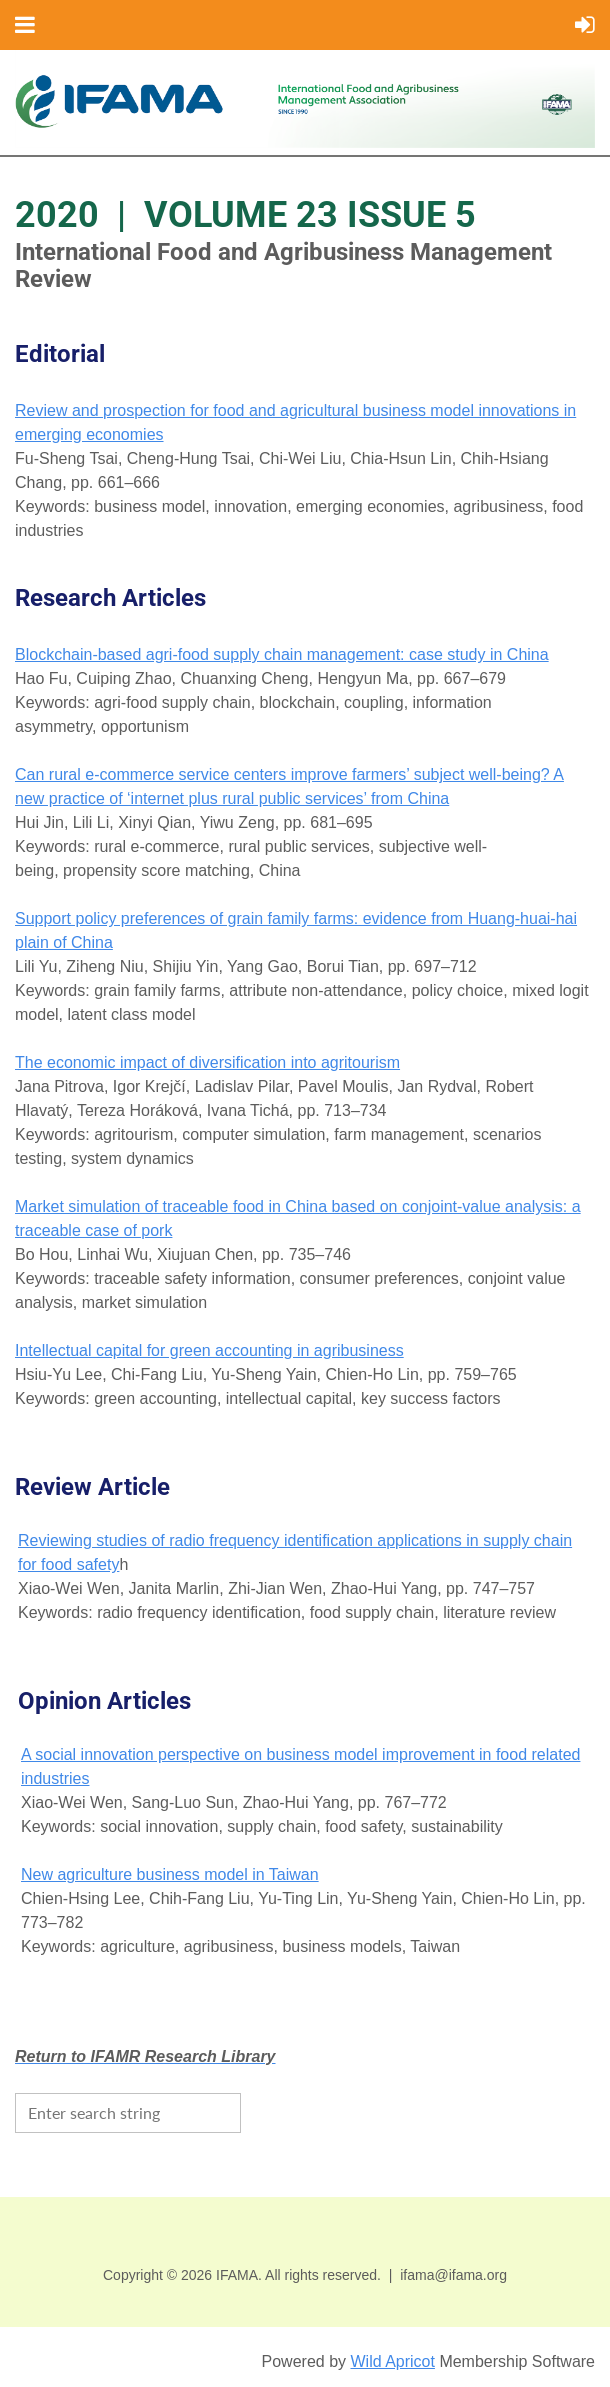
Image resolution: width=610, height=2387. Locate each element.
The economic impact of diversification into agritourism (207, 1062)
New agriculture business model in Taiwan (170, 1874)
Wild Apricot (392, 2361)
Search (261, 2111)
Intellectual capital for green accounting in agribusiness (209, 1350)
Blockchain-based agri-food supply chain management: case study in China (282, 654)
